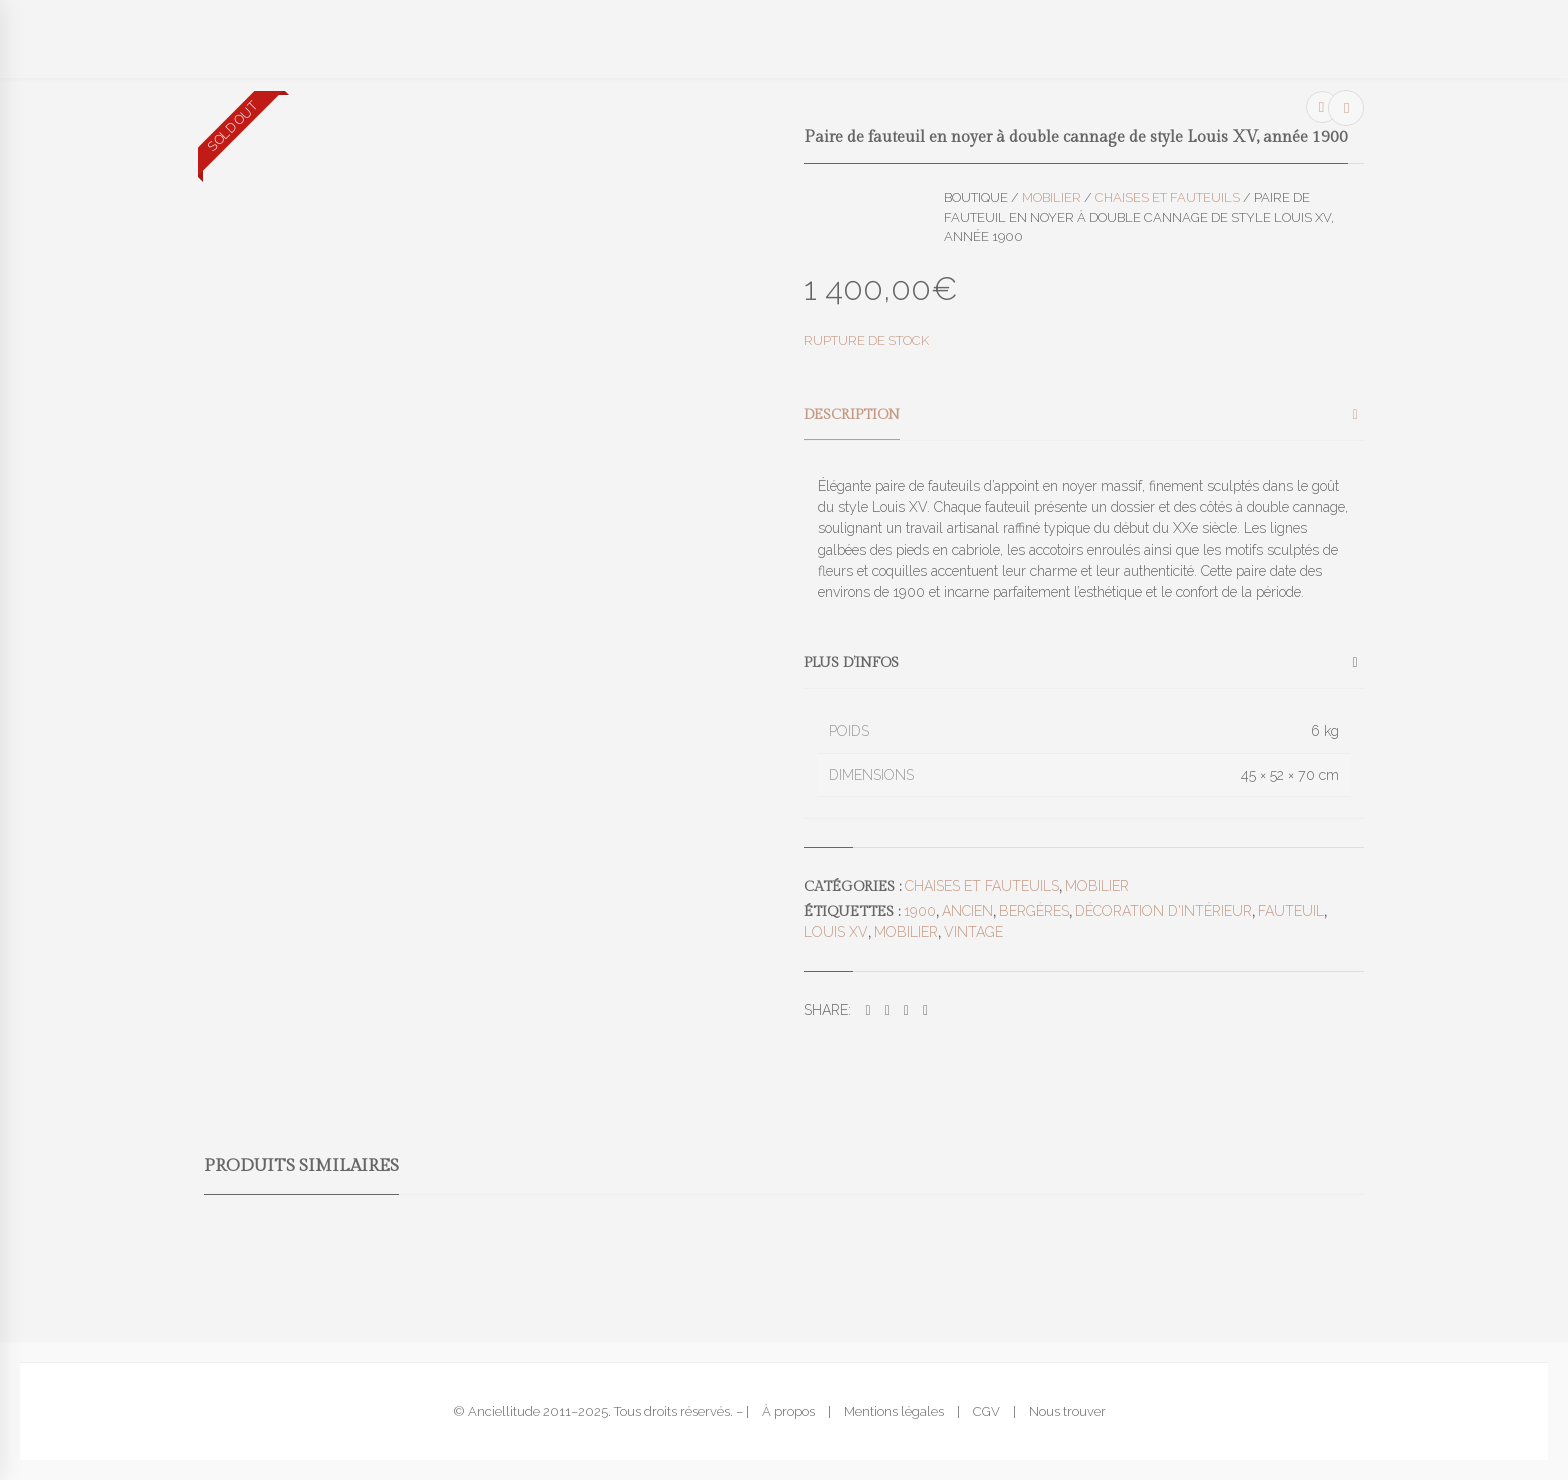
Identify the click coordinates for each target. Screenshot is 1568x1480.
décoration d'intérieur (1163, 911)
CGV (986, 1411)
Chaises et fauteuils (1167, 197)
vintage (973, 932)
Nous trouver (1067, 1411)
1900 (920, 911)
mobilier (906, 932)
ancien (967, 911)
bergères (1034, 911)
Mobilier (1051, 197)
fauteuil (1291, 911)
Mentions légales (894, 1411)
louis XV (836, 932)
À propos (788, 1411)
